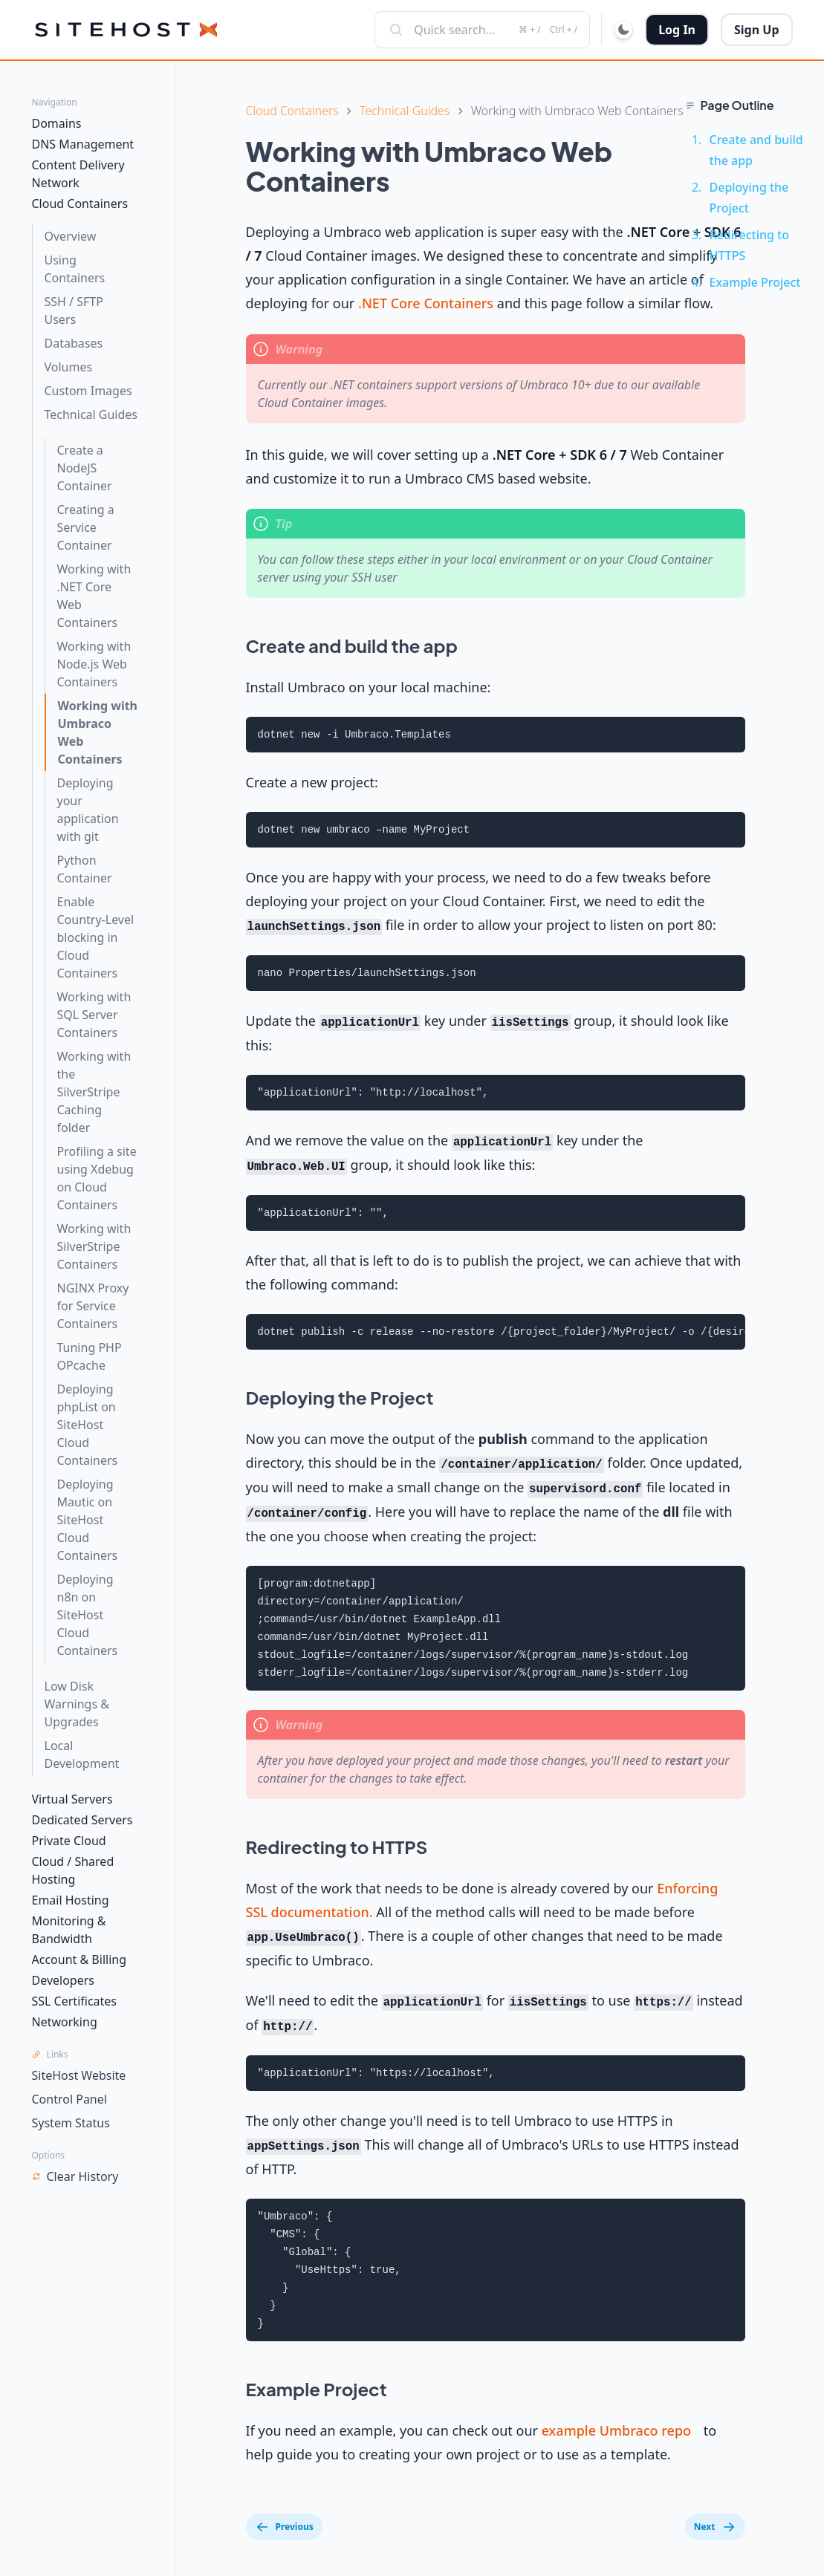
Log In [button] (676, 30)
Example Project (755, 282)
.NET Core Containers (425, 303)
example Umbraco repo (616, 2430)
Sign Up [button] (756, 30)
